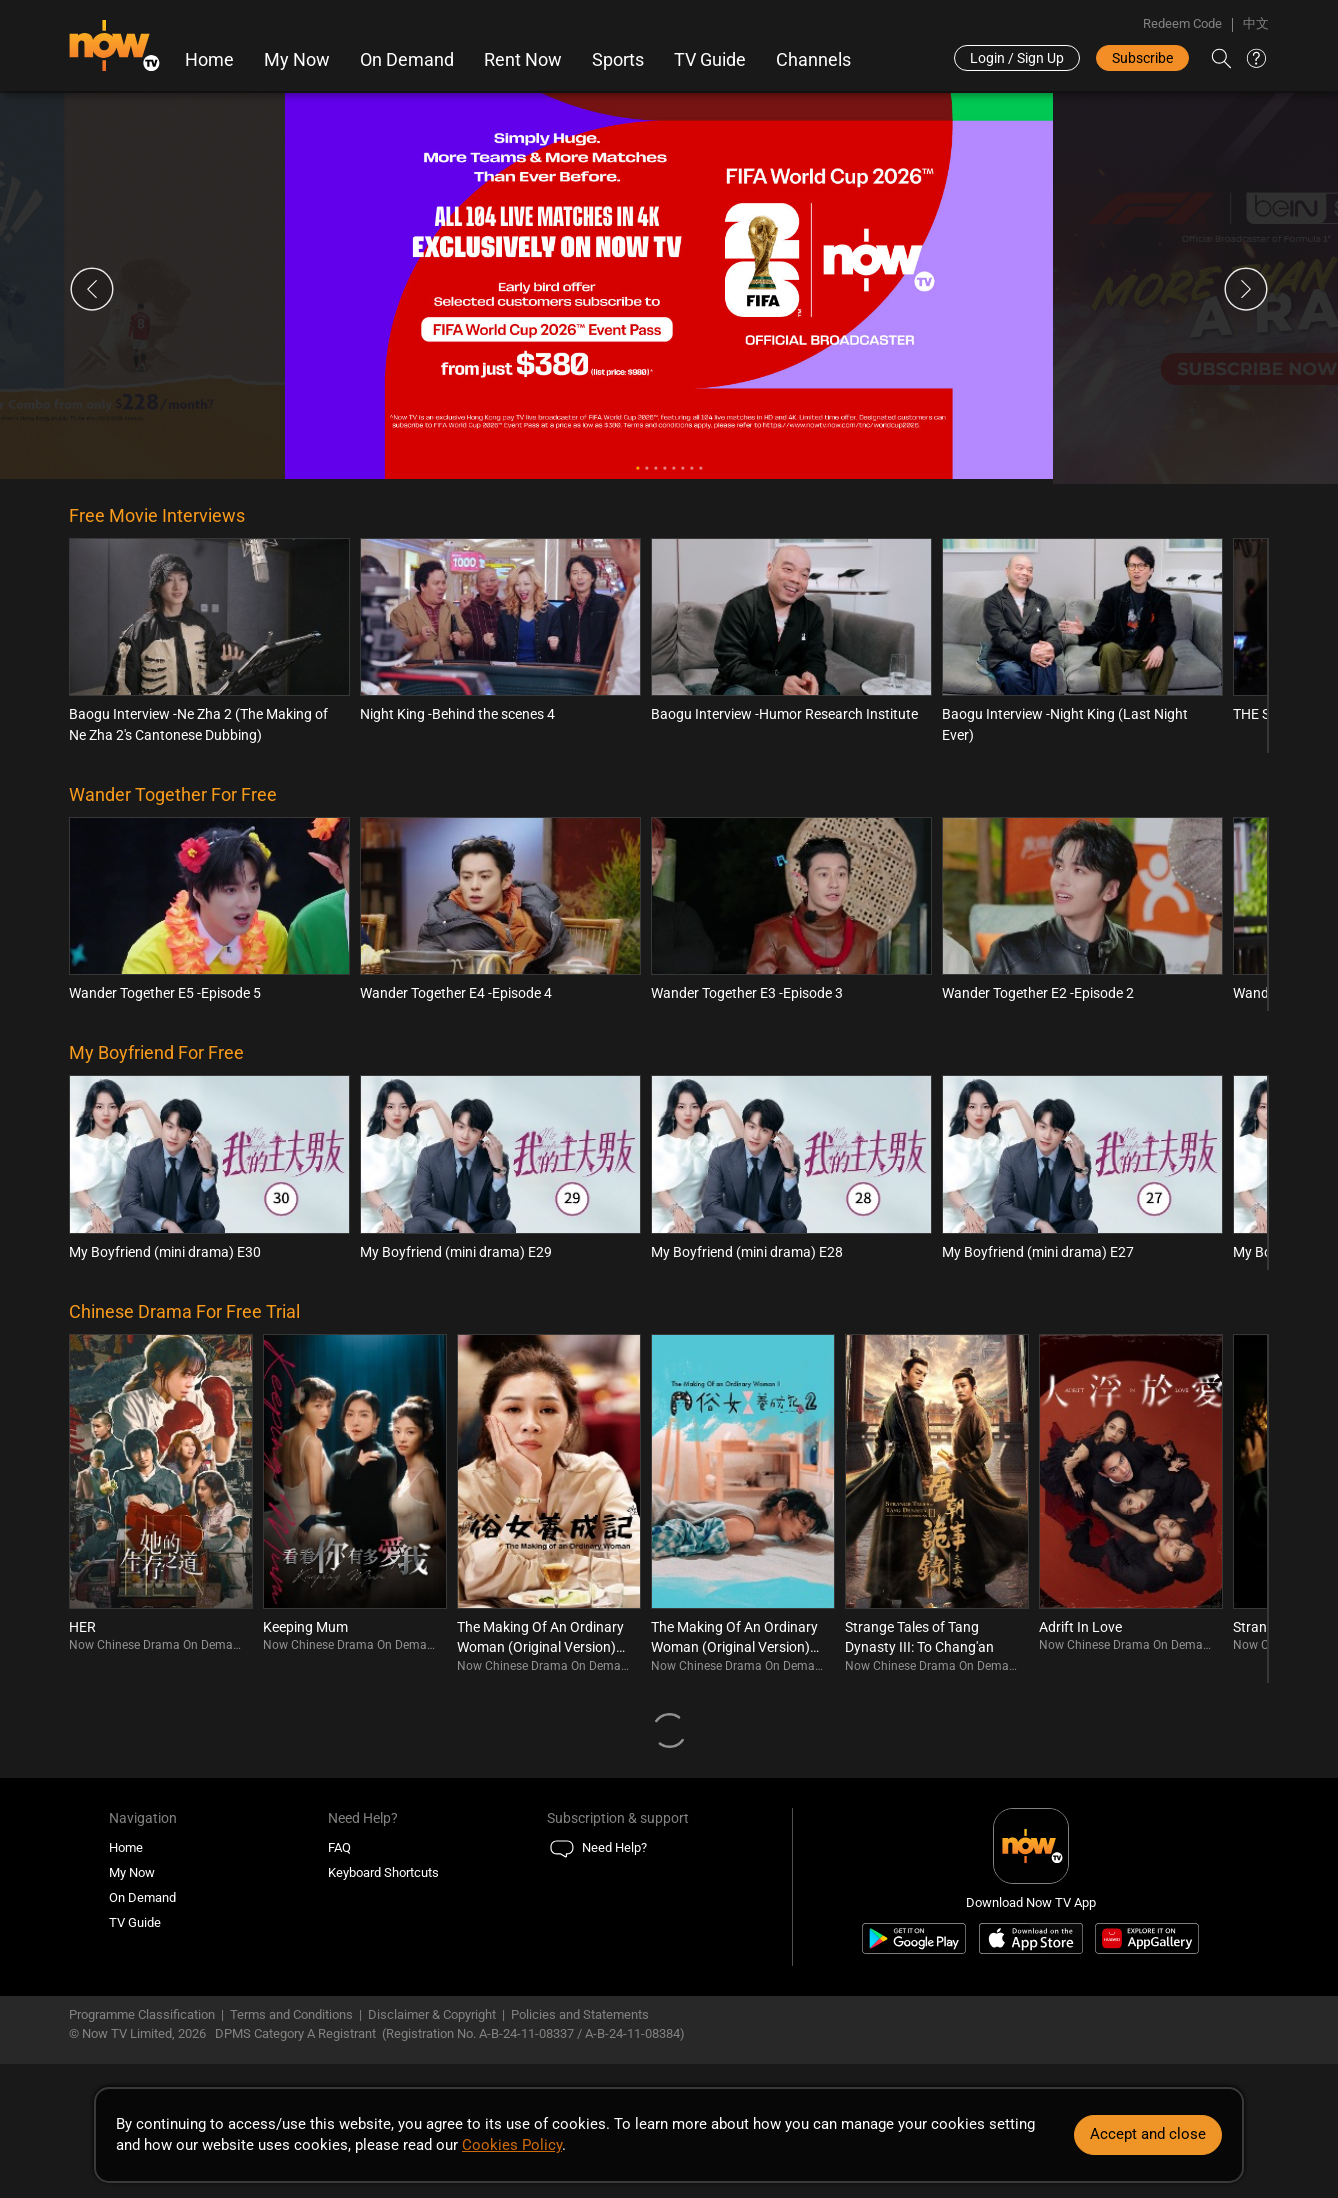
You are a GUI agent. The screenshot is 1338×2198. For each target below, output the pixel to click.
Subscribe (1142, 58)
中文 (1256, 23)
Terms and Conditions (291, 2014)
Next (1246, 289)
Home (209, 60)
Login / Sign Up (1017, 58)
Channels (813, 60)
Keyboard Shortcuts (383, 1872)
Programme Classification (142, 2014)
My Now (297, 60)
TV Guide (710, 60)
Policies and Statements (580, 2014)
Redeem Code (1182, 23)
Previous (92, 289)
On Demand (407, 60)
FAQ (339, 1847)
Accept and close (1148, 2134)
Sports (618, 60)
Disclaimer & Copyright (432, 2014)
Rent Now (523, 60)
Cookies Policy (512, 2145)
